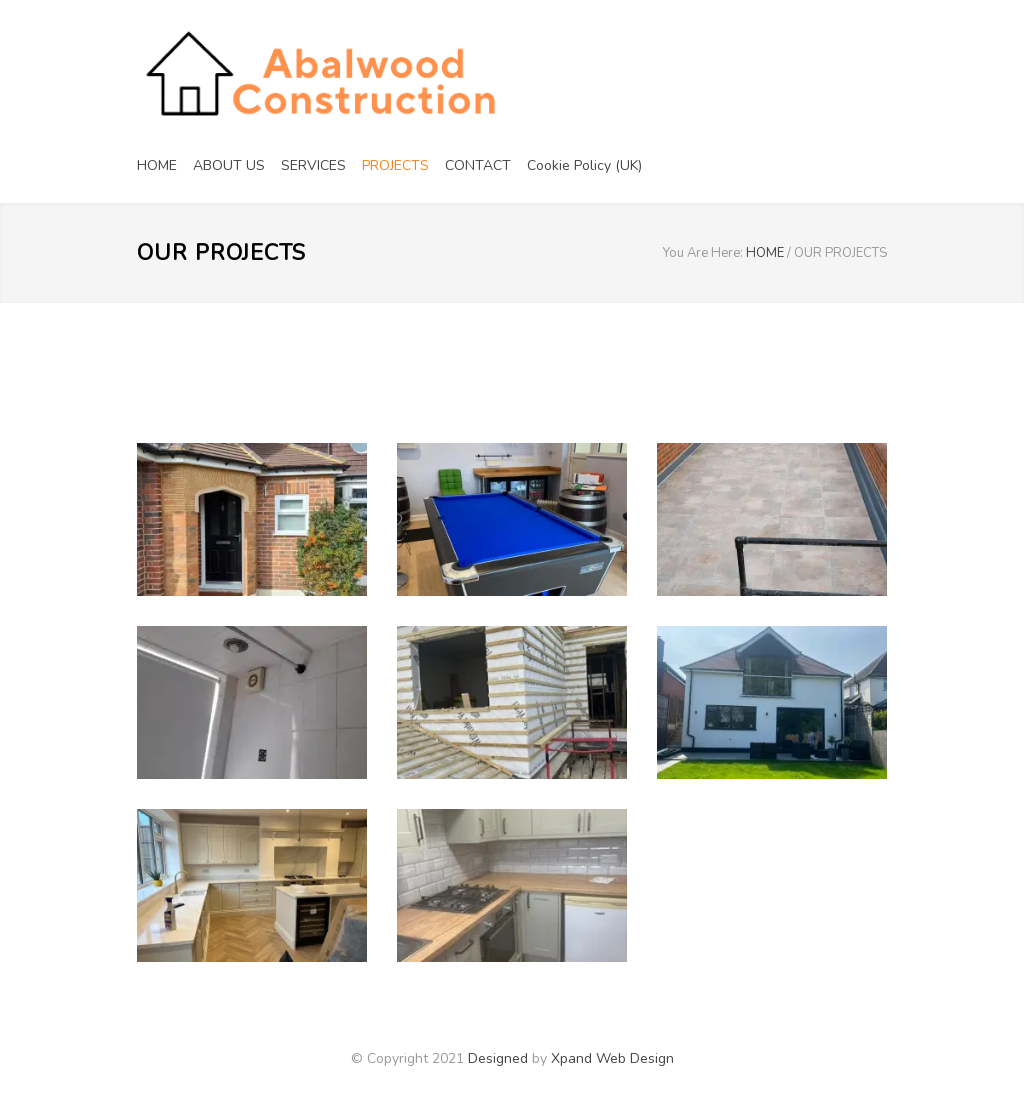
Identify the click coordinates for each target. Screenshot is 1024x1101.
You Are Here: (703, 253)
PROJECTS (395, 165)
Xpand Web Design (612, 1058)
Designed (498, 1058)
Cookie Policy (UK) (584, 165)
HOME (157, 165)
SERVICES (313, 165)
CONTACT (478, 165)
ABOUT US (229, 165)
